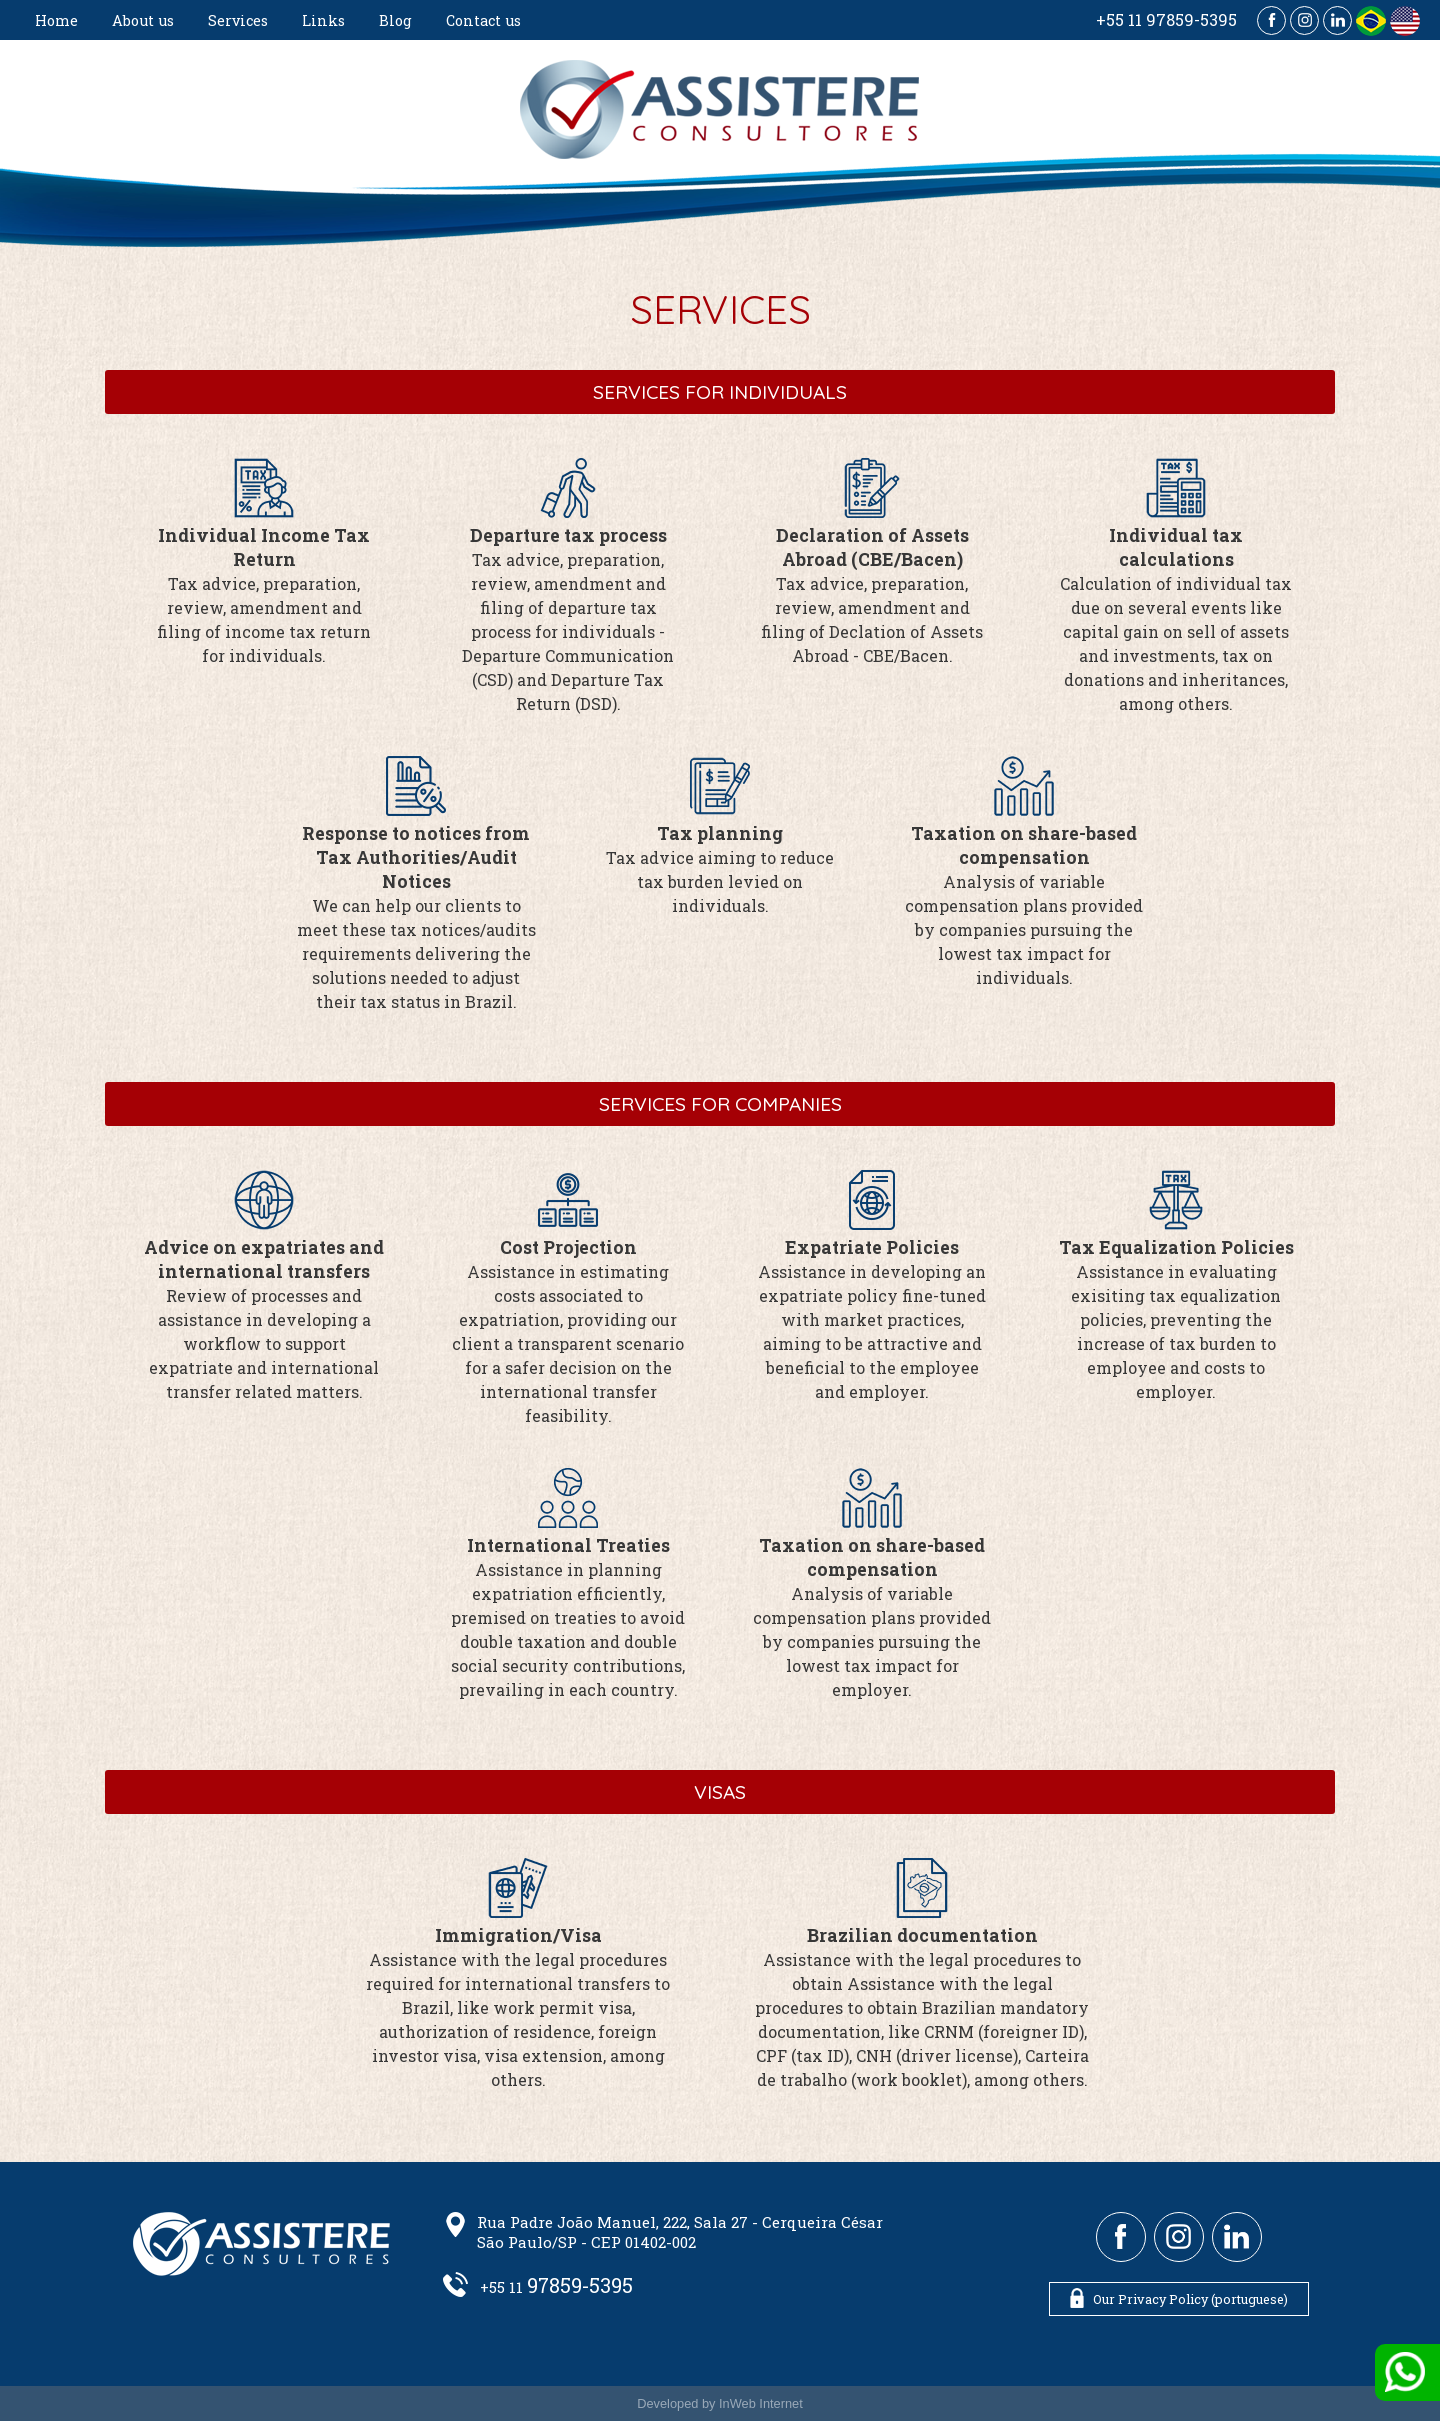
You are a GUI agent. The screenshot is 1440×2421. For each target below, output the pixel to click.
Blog (395, 20)
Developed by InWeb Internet (720, 2403)
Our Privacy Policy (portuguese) (1179, 2298)
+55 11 (556, 2287)
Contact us (483, 20)
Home (56, 20)
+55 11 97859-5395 (1166, 19)
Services (238, 20)
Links (323, 20)
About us (143, 20)
